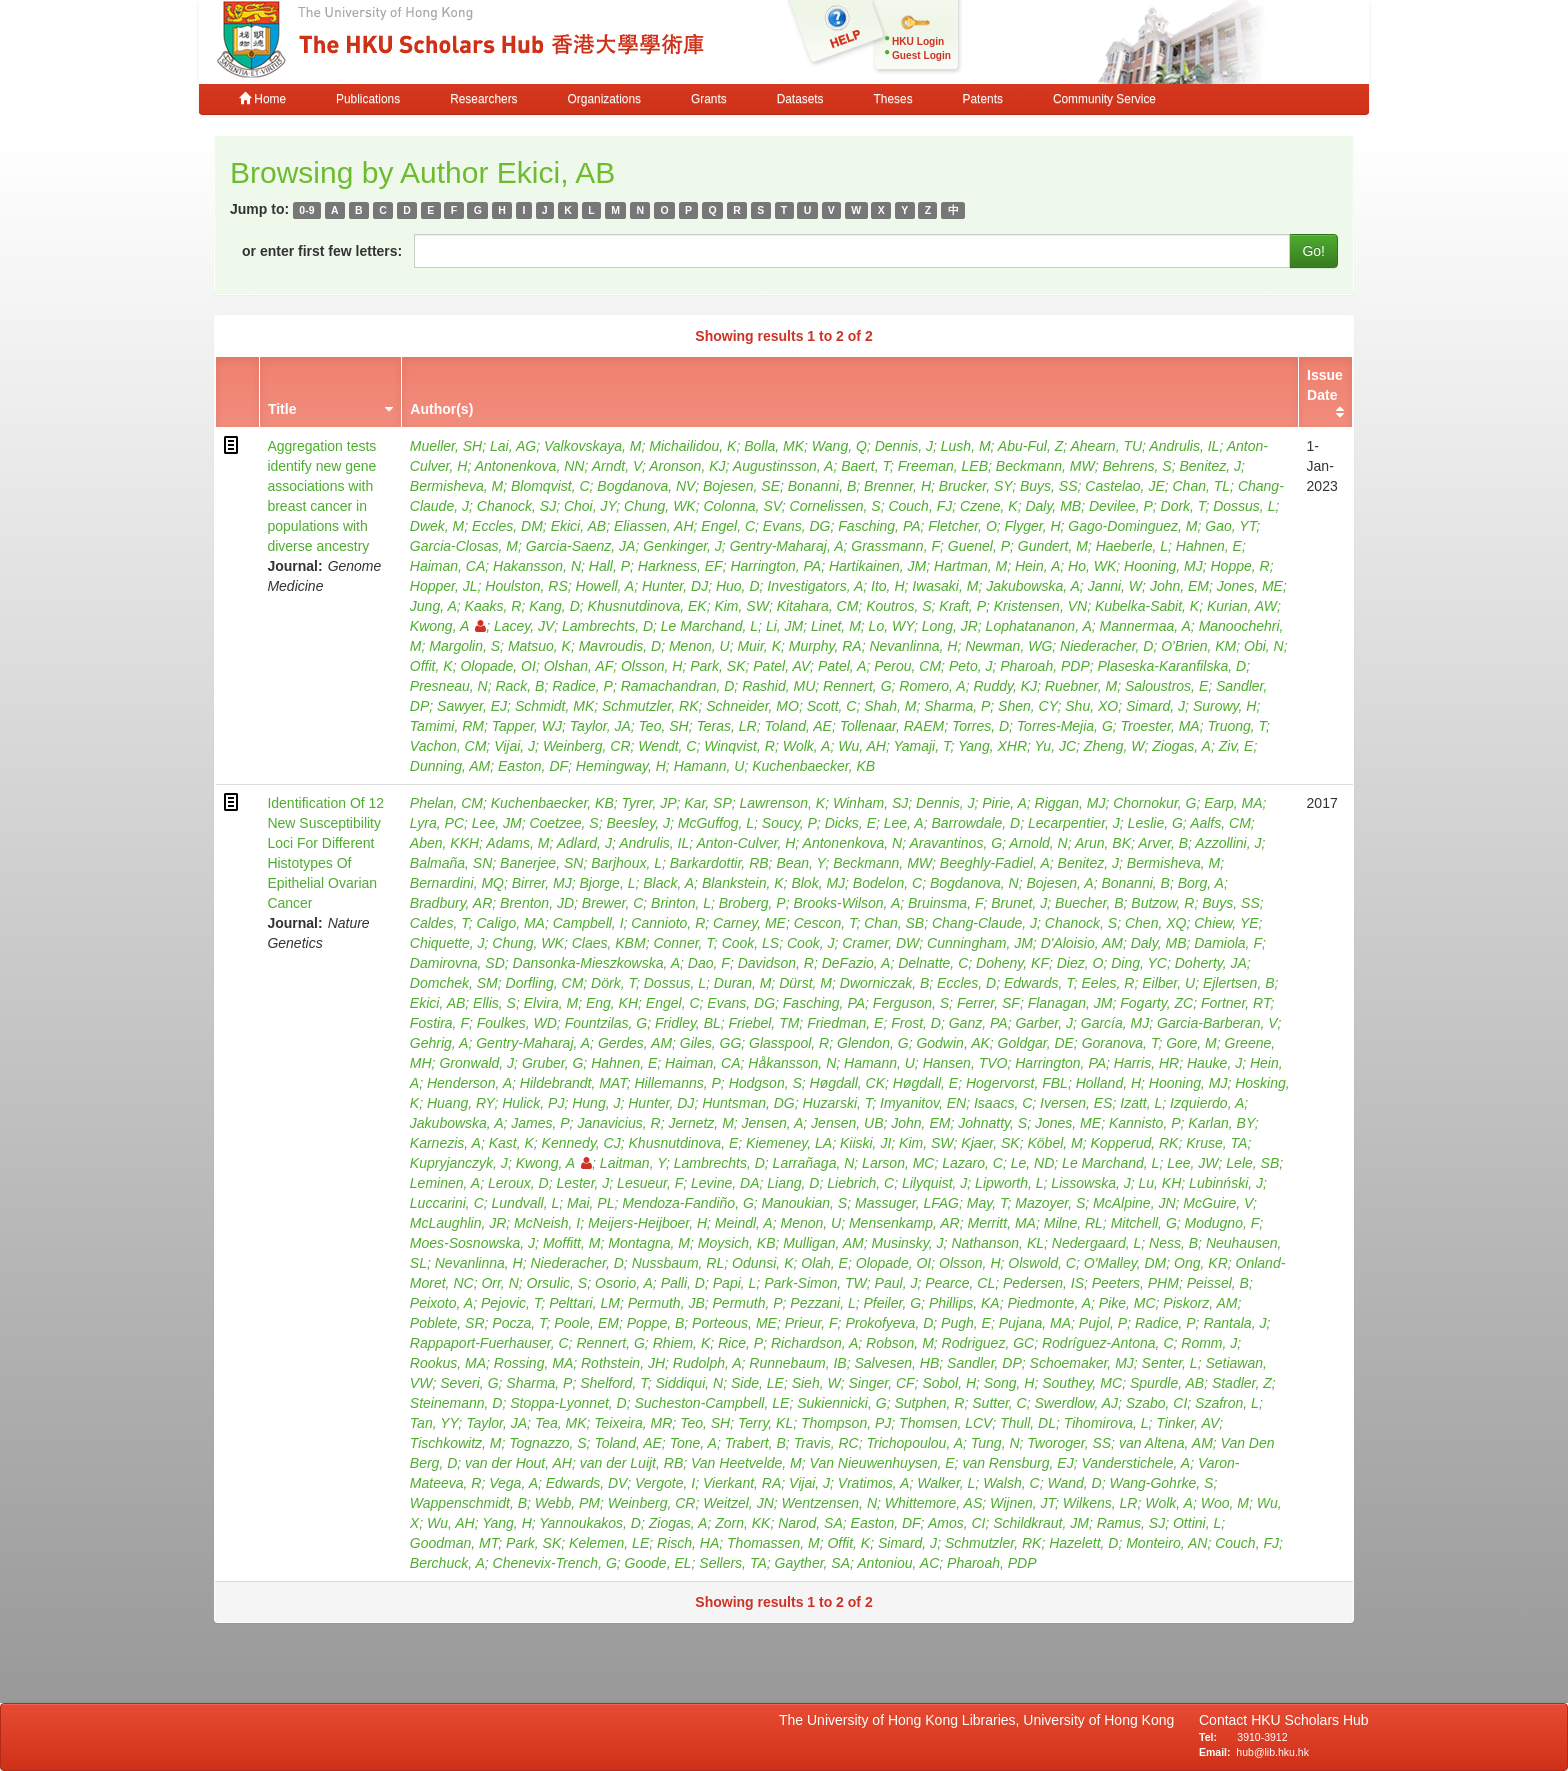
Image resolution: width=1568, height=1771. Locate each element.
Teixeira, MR (633, 1423)
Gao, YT (1230, 526)
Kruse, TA (1216, 1143)
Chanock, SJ (516, 506)
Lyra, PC (437, 823)
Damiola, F (1228, 943)
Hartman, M (970, 566)
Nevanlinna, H (913, 646)
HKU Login (918, 41)
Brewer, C (612, 903)
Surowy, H (1225, 706)
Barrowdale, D (976, 823)
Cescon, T (825, 923)
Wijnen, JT (1022, 1503)
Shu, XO (1091, 706)
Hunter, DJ (675, 586)
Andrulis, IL (1184, 446)
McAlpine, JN (1134, 1203)
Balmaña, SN (451, 863)
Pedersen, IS (1043, 1283)
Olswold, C (1042, 1263)
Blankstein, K (743, 883)
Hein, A (1037, 566)
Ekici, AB (579, 526)
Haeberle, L (1132, 546)
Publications (368, 99)
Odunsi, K (762, 1263)
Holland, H (1108, 1083)
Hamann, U (709, 766)
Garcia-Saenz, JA (581, 546)
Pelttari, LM (584, 1303)
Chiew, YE (1226, 923)
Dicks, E (850, 823)
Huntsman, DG (748, 1103)
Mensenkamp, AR (904, 1223)
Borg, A (1201, 883)
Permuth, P (748, 1303)
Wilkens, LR (1100, 1503)
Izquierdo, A (1207, 1103)
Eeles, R (1108, 983)
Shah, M (890, 706)
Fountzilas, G (606, 1023)
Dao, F (709, 963)
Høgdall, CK (847, 1083)
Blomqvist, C (550, 486)
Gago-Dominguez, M (1132, 526)
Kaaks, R (493, 606)
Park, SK (717, 666)
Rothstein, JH (623, 1363)
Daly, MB (1053, 506)
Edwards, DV (586, 1483)
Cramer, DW (880, 943)
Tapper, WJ (527, 726)
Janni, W (1115, 586)
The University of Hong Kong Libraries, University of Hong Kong (980, 1720)
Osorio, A (624, 1283)
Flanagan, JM (1070, 1003)
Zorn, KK (742, 1523)
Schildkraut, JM (1041, 1523)
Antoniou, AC (898, 1563)
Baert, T (865, 466)
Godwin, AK (952, 1043)
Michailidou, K (692, 446)
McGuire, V (1218, 1203)
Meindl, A (744, 1223)
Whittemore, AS (934, 1503)
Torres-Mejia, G (1065, 726)
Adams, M (517, 843)
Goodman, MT (454, 1543)
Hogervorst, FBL (1017, 1083)
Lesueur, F (650, 1183)
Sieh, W (816, 1383)
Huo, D (738, 586)
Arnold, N (1038, 843)
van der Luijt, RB (632, 1463)
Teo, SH (664, 726)
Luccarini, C (447, 1203)
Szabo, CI (1156, 1403)
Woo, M (1225, 1503)
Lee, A (904, 823)
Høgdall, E (925, 1083)
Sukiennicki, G (841, 1403)
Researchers (483, 99)
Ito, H (887, 586)
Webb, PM (567, 1503)
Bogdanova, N (974, 883)
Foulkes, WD (517, 1023)
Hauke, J (1214, 1063)
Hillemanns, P (677, 1083)
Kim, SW (741, 606)
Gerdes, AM (635, 1043)
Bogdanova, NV (646, 486)
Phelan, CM (446, 803)
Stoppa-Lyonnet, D (568, 1403)
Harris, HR (1146, 1063)
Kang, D (554, 606)
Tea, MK (561, 1423)
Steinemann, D (456, 1403)
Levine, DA (725, 1183)
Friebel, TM (764, 1023)
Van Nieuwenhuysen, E (882, 1463)
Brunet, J (1019, 903)
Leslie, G (1155, 823)
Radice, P (582, 686)
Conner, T (683, 943)
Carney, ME (749, 923)
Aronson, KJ (687, 466)
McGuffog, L (716, 823)
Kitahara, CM (818, 606)
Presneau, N (449, 686)
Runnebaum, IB (797, 1363)
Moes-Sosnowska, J (472, 1243)
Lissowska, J (1090, 1183)
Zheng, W (1114, 746)
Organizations (604, 99)
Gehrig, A (439, 1043)
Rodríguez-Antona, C (1108, 1343)
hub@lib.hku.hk (1272, 1752)
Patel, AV (781, 666)
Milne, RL (1073, 1223)
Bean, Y (800, 863)
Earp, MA (1233, 803)
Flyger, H (1033, 526)
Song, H (1009, 1383)
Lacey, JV (524, 626)
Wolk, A (807, 746)
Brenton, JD (537, 903)
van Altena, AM (1166, 1443)
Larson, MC (898, 1163)
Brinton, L (681, 903)
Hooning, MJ (1163, 566)
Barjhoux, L (626, 863)
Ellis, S (494, 1003)
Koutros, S (898, 606)
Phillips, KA (964, 1303)
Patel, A (842, 666)
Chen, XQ (1155, 923)
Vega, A (513, 1483)
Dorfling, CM (545, 983)
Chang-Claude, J (984, 923)
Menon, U (699, 646)
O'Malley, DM (1125, 1263)
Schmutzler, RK (650, 706)
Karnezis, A (445, 1143)
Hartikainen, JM (877, 566)
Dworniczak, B (884, 983)
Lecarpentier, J (1074, 823)
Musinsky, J (908, 1243)
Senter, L (1170, 1363)
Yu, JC (1056, 746)
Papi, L (735, 1283)
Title (282, 409)
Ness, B (1173, 1243)
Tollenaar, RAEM (892, 726)
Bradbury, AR (451, 903)
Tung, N (995, 1443)
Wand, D (1074, 1483)
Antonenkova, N (853, 843)
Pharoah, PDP (1045, 666)
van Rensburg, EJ (1017, 1463)
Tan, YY (434, 1423)
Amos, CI (957, 1523)
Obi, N (1264, 646)
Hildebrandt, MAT (573, 1083)
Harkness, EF (680, 566)
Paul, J (896, 1283)
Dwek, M (437, 526)
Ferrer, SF (988, 1003)
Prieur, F (811, 1323)
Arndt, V (617, 466)
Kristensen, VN (1040, 606)
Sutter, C (999, 1403)
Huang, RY (460, 1103)
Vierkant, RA (742, 1483)
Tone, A (693, 1443)
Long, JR (950, 626)
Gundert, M (1053, 546)
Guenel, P (979, 546)
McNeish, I (547, 1223)
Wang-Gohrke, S (1161, 1483)
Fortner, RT (1236, 1003)
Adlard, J (584, 843)
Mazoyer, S (1050, 1203)
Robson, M (900, 1343)
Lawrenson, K (783, 803)
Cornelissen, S (835, 506)
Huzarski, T (838, 1103)
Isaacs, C (1003, 1103)
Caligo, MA (510, 923)
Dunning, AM (450, 766)
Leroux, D (518, 1183)
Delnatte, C (933, 963)
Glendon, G (873, 1043)
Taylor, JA (600, 726)
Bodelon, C (887, 883)
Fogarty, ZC (1156, 1003)
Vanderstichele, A (1135, 1463)
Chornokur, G (1154, 803)
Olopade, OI (498, 666)
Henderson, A (469, 1083)
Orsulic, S (557, 1283)
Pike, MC (1127, 1303)
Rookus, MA (448, 1363)
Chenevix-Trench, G (555, 1563)
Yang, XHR (992, 746)
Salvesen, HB (896, 1363)
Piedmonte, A (1049, 1303)
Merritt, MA (1001, 1223)
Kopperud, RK (1135, 1143)
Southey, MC (1082, 1383)
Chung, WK (660, 506)
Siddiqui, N (689, 1383)
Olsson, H (651, 666)
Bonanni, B (822, 486)
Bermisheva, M (456, 486)
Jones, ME (1250, 586)
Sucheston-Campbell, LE (712, 1403)
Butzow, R (1162, 903)
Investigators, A (815, 586)
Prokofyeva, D (889, 1323)
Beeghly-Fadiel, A (995, 863)
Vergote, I (665, 1483)
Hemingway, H (621, 766)
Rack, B (519, 686)
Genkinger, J (682, 546)
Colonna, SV (742, 506)
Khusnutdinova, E (684, 1143)
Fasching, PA (879, 526)
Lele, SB (1252, 1163)
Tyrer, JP (649, 803)
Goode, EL (658, 1563)
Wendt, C (667, 746)
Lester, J (582, 1183)
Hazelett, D (1083, 1543)
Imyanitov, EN (923, 1103)
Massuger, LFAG (907, 1203)
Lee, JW (1192, 1163)
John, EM (1179, 586)
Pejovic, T (511, 1303)
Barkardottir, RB (719, 863)
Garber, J (1044, 1023)
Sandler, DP (984, 1363)
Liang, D (793, 1183)
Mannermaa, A (1145, 626)
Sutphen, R (929, 1403)
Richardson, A (814, 1343)
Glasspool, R (789, 1043)
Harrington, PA (775, 566)
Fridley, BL (688, 1023)
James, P (540, 1123)
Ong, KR (1201, 1263)
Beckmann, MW (1045, 466)
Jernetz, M (700, 1123)
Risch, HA (688, 1543)
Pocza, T (519, 1323)
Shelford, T (613, 1383)
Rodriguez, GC (988, 1343)
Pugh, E (966, 1323)
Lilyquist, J (934, 1183)
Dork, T (1183, 506)
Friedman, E (845, 1023)
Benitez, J (1209, 466)
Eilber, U (1168, 983)
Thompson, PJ (846, 1423)
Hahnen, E (1209, 546)
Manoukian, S (805, 1203)
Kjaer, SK (990, 1143)
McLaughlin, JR (458, 1223)
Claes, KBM (609, 943)
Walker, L (946, 1483)
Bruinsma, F (945, 903)
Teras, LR (726, 726)
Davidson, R (776, 963)
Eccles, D (966, 983)
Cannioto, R (668, 923)
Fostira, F (439, 1023)
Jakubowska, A (1033, 586)
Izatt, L (1141, 1103)
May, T (987, 1203)
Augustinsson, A (783, 466)
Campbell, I (588, 923)
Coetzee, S (563, 823)
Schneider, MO (752, 706)
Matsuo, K (539, 646)
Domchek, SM (454, 983)
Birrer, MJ (542, 883)
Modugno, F (1222, 1223)
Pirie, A (1004, 803)
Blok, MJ (818, 883)
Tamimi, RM (447, 726)
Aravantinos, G (955, 843)
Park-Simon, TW (815, 1283)
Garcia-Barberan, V (1217, 1023)
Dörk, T (613, 983)
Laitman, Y (633, 1163)
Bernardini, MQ (457, 883)
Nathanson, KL (997, 1243)
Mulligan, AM (823, 1243)
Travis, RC (826, 1443)
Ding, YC (1139, 963)
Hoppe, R (1239, 566)
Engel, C (728, 526)
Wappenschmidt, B (468, 1503)
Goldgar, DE (1036, 1043)
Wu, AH (862, 746)
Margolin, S (464, 646)
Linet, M (836, 626)
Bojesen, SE (741, 486)
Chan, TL (1202, 486)
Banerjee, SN (541, 863)
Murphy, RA (825, 646)
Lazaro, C (972, 1163)
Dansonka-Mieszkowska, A (597, 963)
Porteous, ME (734, 1323)
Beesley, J (638, 823)
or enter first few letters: (322, 251)
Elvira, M (551, 1003)
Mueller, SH (446, 446)
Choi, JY (590, 506)
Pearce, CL (960, 1283)
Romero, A (932, 686)
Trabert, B (755, 1443)
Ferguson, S (911, 1003)
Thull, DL (1028, 1423)
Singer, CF (881, 1383)
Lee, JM (497, 823)
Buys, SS (1049, 486)
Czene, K (989, 506)
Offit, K (431, 666)
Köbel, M (1054, 1143)
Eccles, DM (507, 526)
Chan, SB (894, 923)
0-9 (306, 210)
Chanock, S (1081, 923)
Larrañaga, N (814, 1163)
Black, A (668, 883)
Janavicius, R (618, 1123)
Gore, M (1191, 1043)
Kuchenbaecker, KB (813, 766)
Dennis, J (904, 446)
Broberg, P (752, 903)
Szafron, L (1227, 1403)
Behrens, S (1136, 466)
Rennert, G (857, 686)
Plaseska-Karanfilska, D (1172, 666)
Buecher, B (1089, 903)
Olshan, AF (579, 666)
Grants (709, 99)
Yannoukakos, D (590, 1523)
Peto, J (971, 666)
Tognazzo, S (547, 1443)
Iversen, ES (1076, 1103)
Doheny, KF (1012, 963)
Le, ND (1033, 1163)
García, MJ (1115, 1023)
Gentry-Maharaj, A (787, 546)
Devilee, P (1121, 506)
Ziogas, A (1181, 746)
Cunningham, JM (980, 943)
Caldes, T (439, 923)
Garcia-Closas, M (464, 546)
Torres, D (980, 726)
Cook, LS (751, 943)
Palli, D (683, 1283)
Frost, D (916, 1023)
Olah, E (824, 1263)
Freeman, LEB (943, 466)
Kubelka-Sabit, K (1147, 606)
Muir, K (759, 646)
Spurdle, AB (1167, 1383)
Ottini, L (1197, 1523)
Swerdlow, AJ (1077, 1403)
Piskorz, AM (1200, 1303)
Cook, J (810, 943)
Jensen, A (773, 1123)
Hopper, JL (444, 586)
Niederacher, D (1106, 646)
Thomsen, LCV (945, 1423)
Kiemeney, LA (789, 1143)
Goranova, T (1120, 1043)
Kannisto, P (1145, 1123)
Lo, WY (891, 626)
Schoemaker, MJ (1082, 1363)
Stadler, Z (1242, 1383)
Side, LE (757, 1383)
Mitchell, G (1144, 1223)
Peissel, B (1218, 1283)
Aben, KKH (444, 843)
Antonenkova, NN (530, 466)
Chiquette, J (447, 943)
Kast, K (511, 1143)
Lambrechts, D (607, 626)
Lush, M (966, 446)
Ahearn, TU (1106, 446)
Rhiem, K (682, 1343)
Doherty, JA (1211, 963)
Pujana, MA (1035, 1323)
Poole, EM (586, 1323)
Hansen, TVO (965, 1063)
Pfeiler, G (893, 1303)
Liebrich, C (860, 1183)
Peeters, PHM (1135, 1283)
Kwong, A (448, 626)
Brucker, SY (975, 486)
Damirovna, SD (457, 963)
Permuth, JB (666, 1303)
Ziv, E (1236, 746)
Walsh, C (1011, 1483)
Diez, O (1080, 963)
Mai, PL (590, 1203)
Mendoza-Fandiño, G (688, 1203)
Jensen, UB (847, 1123)
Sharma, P (957, 706)
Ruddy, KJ (1005, 686)
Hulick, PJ (533, 1103)
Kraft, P (962, 606)
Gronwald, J (476, 1063)
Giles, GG (710, 1043)
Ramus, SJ (1131, 1523)
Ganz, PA (978, 1023)
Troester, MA (1160, 726)
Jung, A (433, 606)
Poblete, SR (447, 1323)
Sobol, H (949, 1383)
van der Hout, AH (518, 1463)
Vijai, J (514, 746)
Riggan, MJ (1070, 803)
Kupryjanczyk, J (459, 1163)
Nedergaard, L (1097, 1243)
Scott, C (832, 706)
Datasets (800, 99)
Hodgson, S (765, 1083)
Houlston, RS (526, 586)
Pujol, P (1103, 1323)
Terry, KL (765, 1423)
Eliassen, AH (654, 526)
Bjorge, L (607, 883)
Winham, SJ (870, 803)
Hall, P (609, 566)
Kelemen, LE (609, 1543)
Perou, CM (907, 666)
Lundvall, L (526, 1203)
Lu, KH (1160, 1183)
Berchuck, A (447, 1563)
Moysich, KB (737, 1243)
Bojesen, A (1059, 883)
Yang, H (507, 1523)
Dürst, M (805, 983)
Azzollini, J (1228, 843)
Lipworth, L (1009, 1183)
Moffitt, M (572, 1243)
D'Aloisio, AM (1082, 943)
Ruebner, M (1081, 686)
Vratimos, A (874, 1483)
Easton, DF (533, 766)
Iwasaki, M (945, 586)
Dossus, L (1244, 506)
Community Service (1104, 99)
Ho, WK (1092, 566)
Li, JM (784, 626)
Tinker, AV (1187, 1423)
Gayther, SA (812, 1563)
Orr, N (499, 1283)
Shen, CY (1027, 706)
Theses (893, 99)
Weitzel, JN (738, 1503)
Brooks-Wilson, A (847, 903)
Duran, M (743, 983)
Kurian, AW (1242, 606)
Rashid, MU (778, 686)
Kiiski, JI (865, 1143)
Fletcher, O (962, 526)
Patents (983, 99)
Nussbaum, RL (678, 1263)
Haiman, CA (447, 566)
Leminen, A (445, 1183)
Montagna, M (649, 1243)
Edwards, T (1039, 983)
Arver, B (1163, 843)
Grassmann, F (895, 546)
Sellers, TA (732, 1563)
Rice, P (740, 1343)
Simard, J (1155, 706)
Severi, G (469, 1383)
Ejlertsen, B (1239, 983)
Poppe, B (656, 1323)
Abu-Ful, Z (1030, 446)
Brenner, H (897, 486)
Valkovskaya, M (593, 446)
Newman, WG (1008, 646)
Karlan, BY (1221, 1123)
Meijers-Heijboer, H (647, 1223)
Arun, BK (1103, 843)
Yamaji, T (921, 746)
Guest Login (921, 55)
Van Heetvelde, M (746, 1463)
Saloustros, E (1166, 686)
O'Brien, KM (1198, 646)
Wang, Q (839, 446)
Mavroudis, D (620, 646)
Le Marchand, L (709, 626)
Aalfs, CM (1220, 823)
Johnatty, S (992, 1123)
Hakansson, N (537, 566)
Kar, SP (707, 803)
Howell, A (605, 586)
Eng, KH (612, 1003)
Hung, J (596, 1103)
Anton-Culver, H (745, 843)
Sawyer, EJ (472, 706)
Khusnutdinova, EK (647, 606)
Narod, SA (810, 1523)
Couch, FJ (920, 506)
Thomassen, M (773, 1543)
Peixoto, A (441, 1303)
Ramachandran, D (678, 686)
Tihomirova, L (1106, 1423)
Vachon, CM (448, 746)
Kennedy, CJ (581, 1143)
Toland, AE (797, 726)
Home (262, 99)
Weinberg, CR (587, 746)
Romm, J (1209, 1343)
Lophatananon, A (1039, 626)
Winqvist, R (739, 746)
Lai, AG (513, 446)
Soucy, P (789, 823)
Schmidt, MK (554, 706)
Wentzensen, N (829, 1503)
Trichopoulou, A (915, 1443)
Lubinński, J (1226, 1183)
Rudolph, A (707, 1363)
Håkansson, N (792, 1063)
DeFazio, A (856, 963)
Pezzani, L (822, 1303)
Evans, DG (797, 526)
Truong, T (1236, 726)
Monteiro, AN (1166, 1543)
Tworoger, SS (1069, 1443)
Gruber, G (552, 1063)
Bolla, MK (774, 446)
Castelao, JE (1124, 486)
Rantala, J (1234, 1323)
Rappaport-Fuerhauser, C (489, 1343)
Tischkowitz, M (456, 1443)
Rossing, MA (533, 1363)
